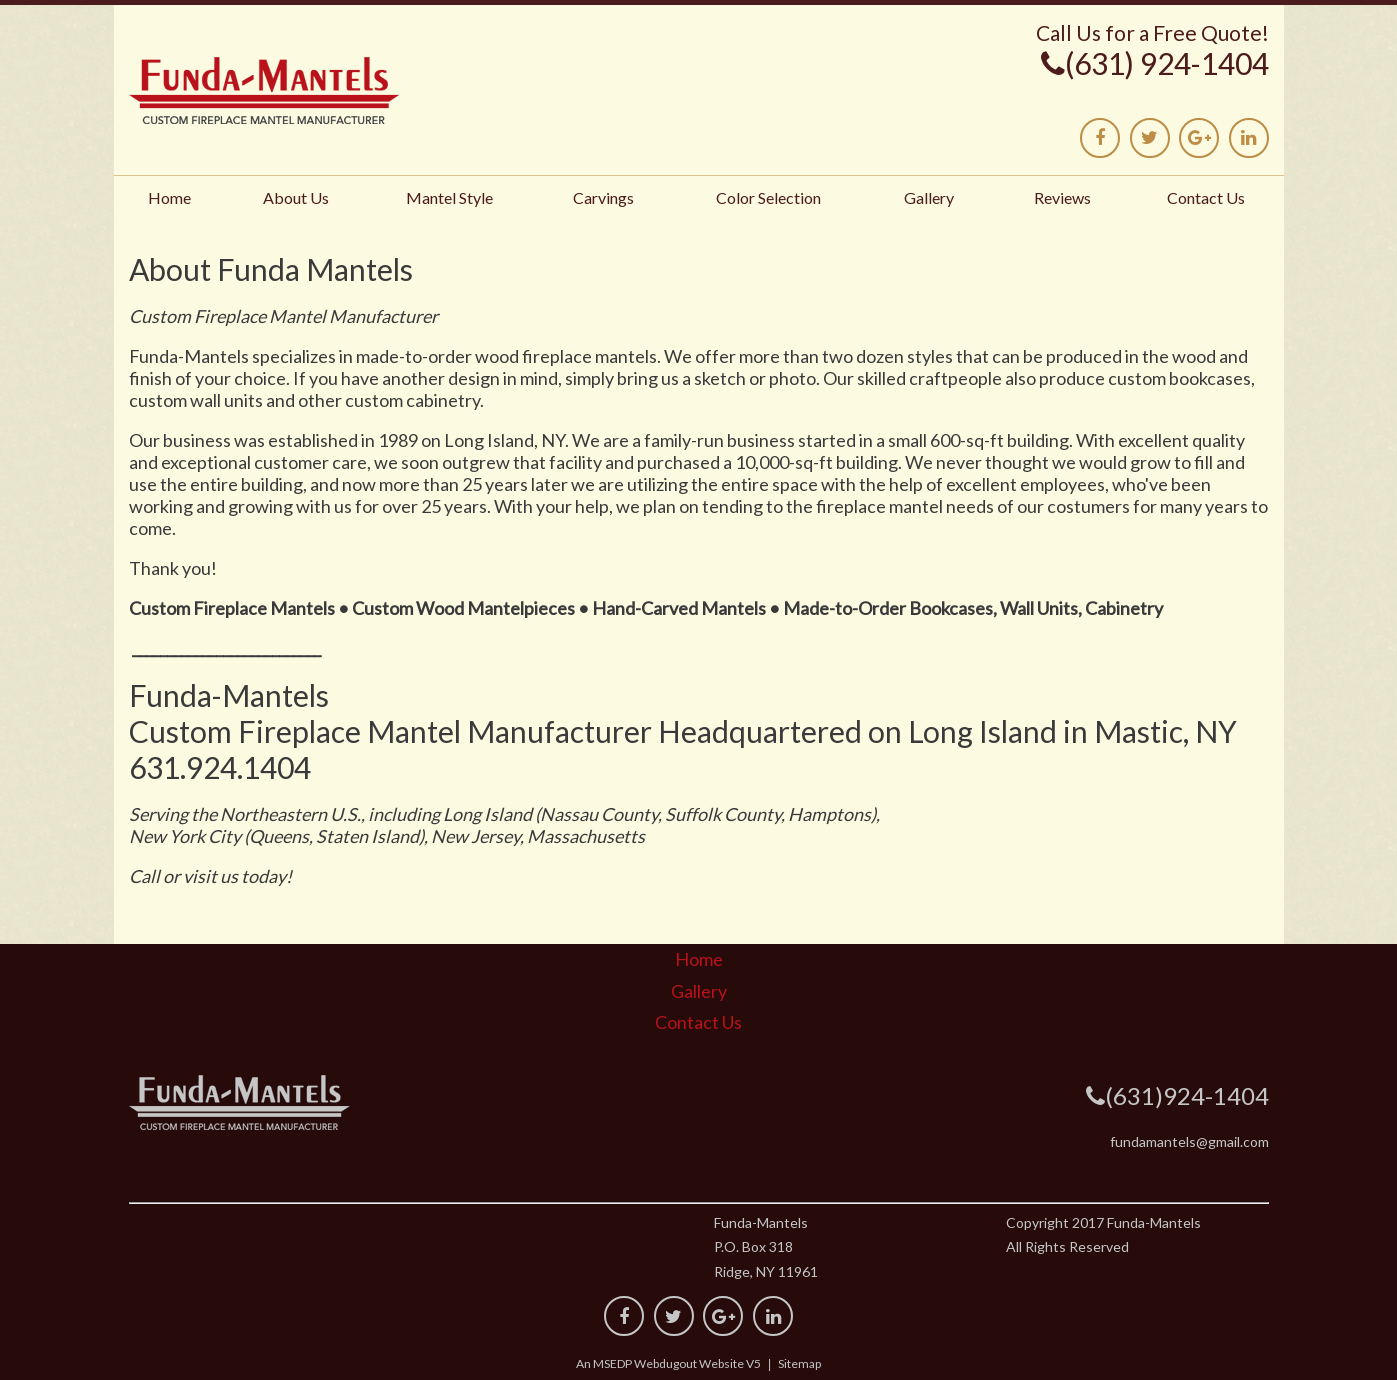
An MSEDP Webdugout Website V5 (668, 1363)
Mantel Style (449, 197)
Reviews (1062, 197)
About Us (296, 197)
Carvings (603, 197)
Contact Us (1206, 197)
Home (169, 197)
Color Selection (768, 197)
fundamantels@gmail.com (1189, 1141)
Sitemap (799, 1363)
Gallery (929, 197)
